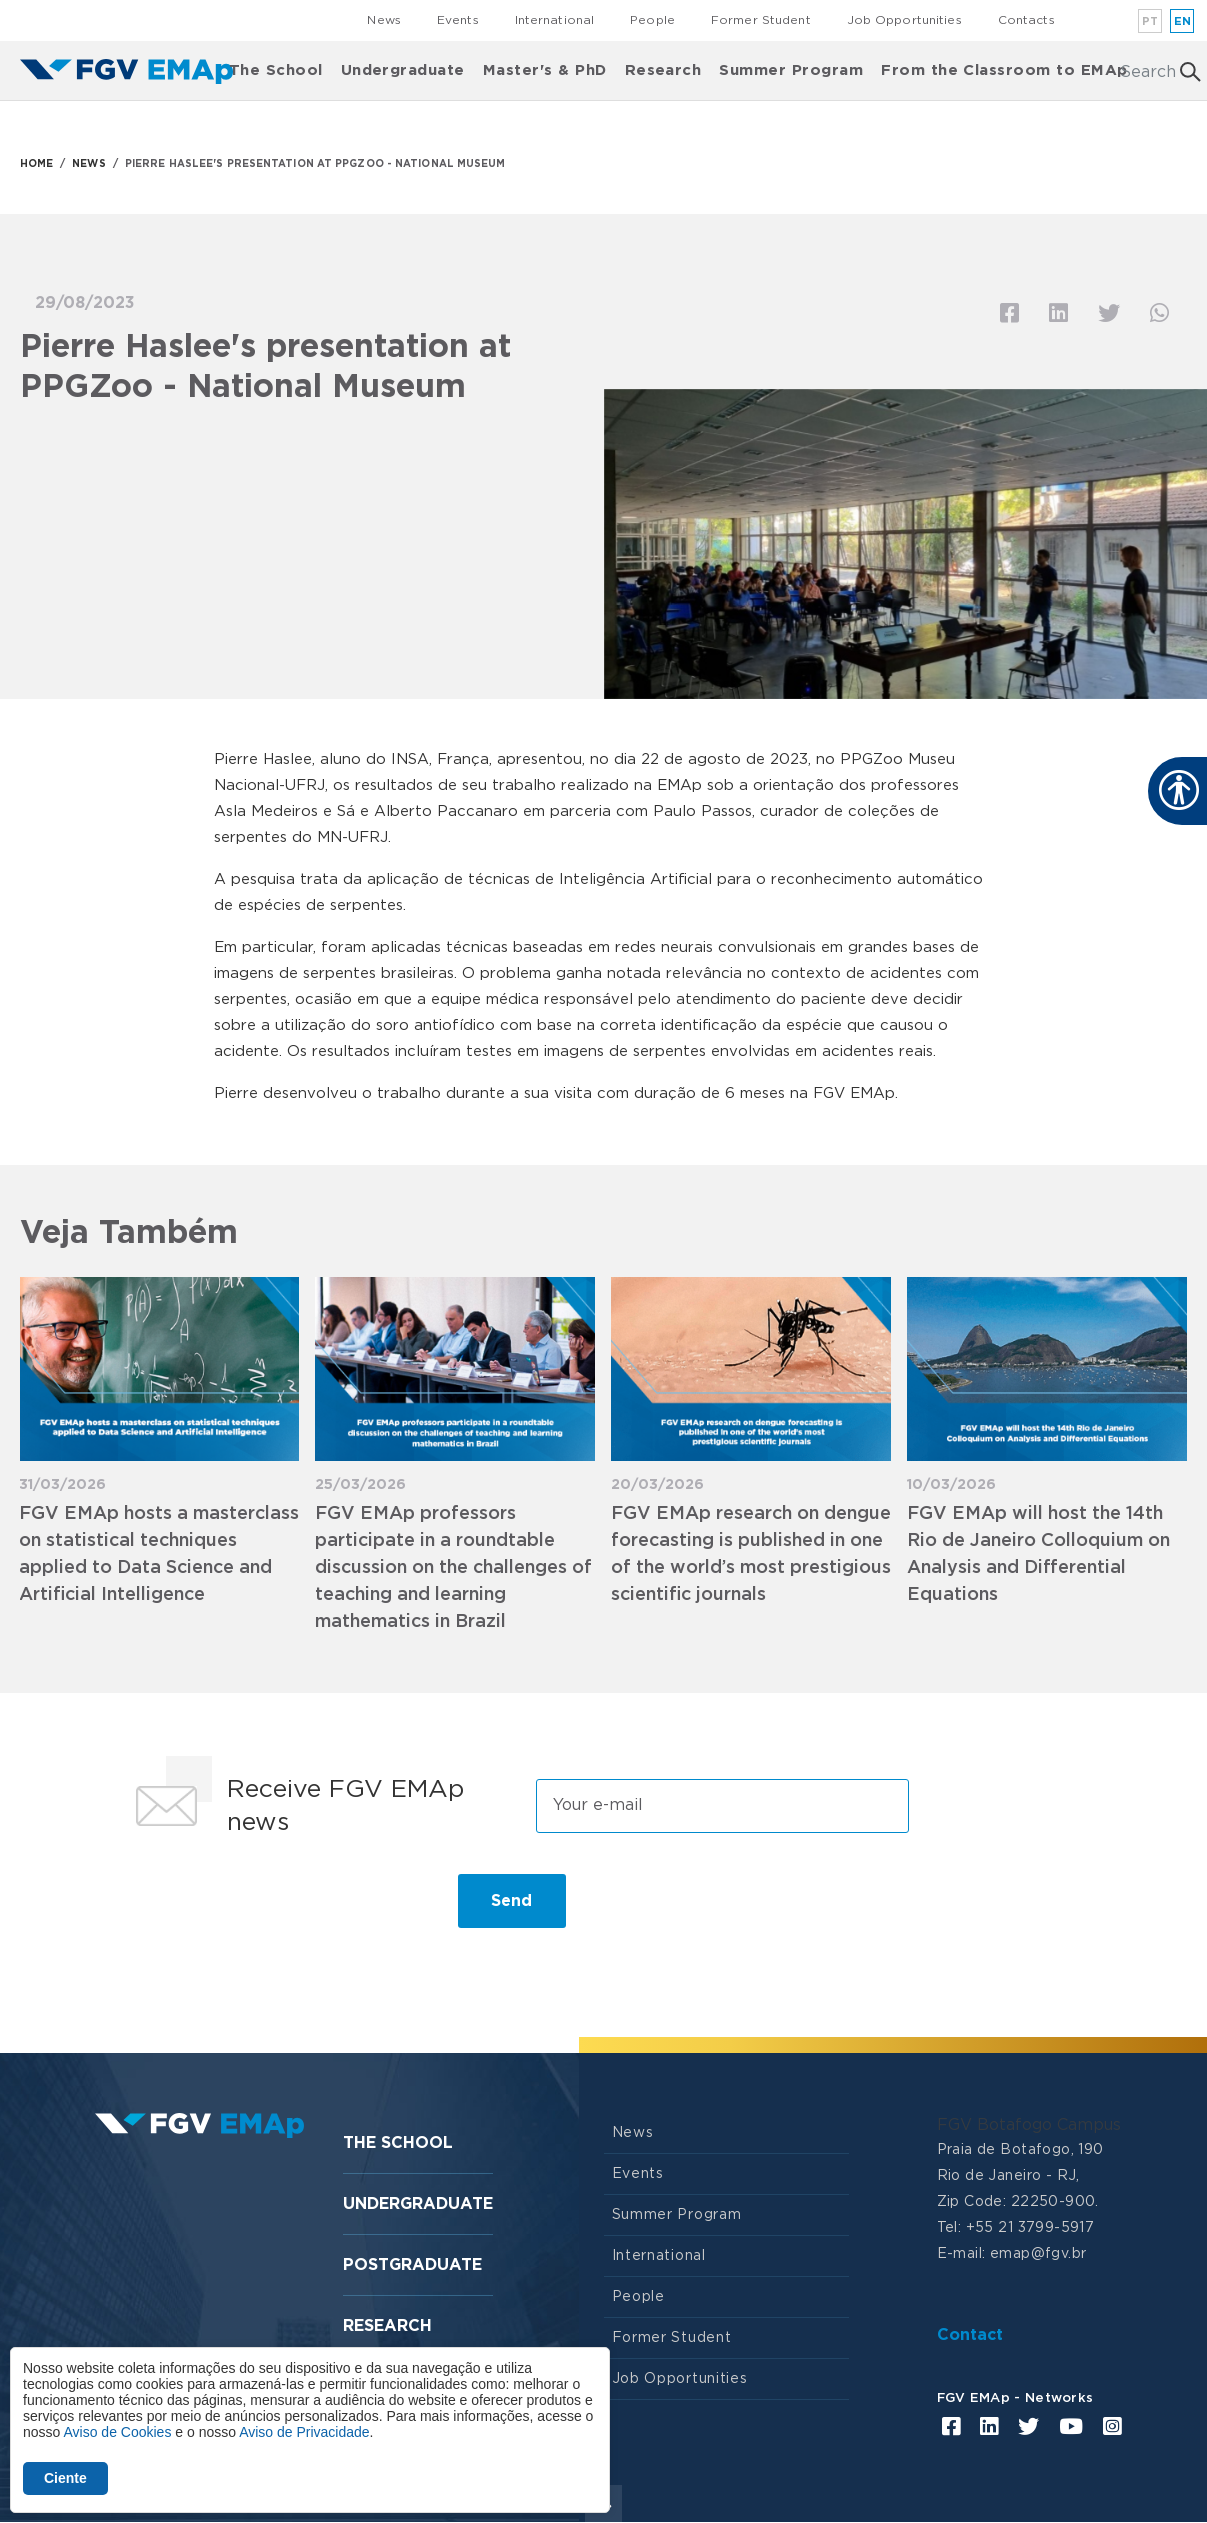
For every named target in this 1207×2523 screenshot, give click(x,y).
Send (511, 1901)
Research (663, 70)
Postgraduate (412, 2265)
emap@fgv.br (1038, 2254)
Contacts (1026, 20)
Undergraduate (403, 70)
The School (276, 70)
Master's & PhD (545, 70)
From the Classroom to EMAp (1004, 70)
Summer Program (791, 70)
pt (1150, 21)
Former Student (761, 20)
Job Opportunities (904, 20)
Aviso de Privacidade (304, 2432)
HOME (36, 164)
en (1183, 21)
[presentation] (276, 1909)
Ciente (65, 2478)
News (383, 20)
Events (458, 20)
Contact (970, 2335)
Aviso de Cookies (117, 2432)
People (652, 20)
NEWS (88, 164)
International (555, 20)
